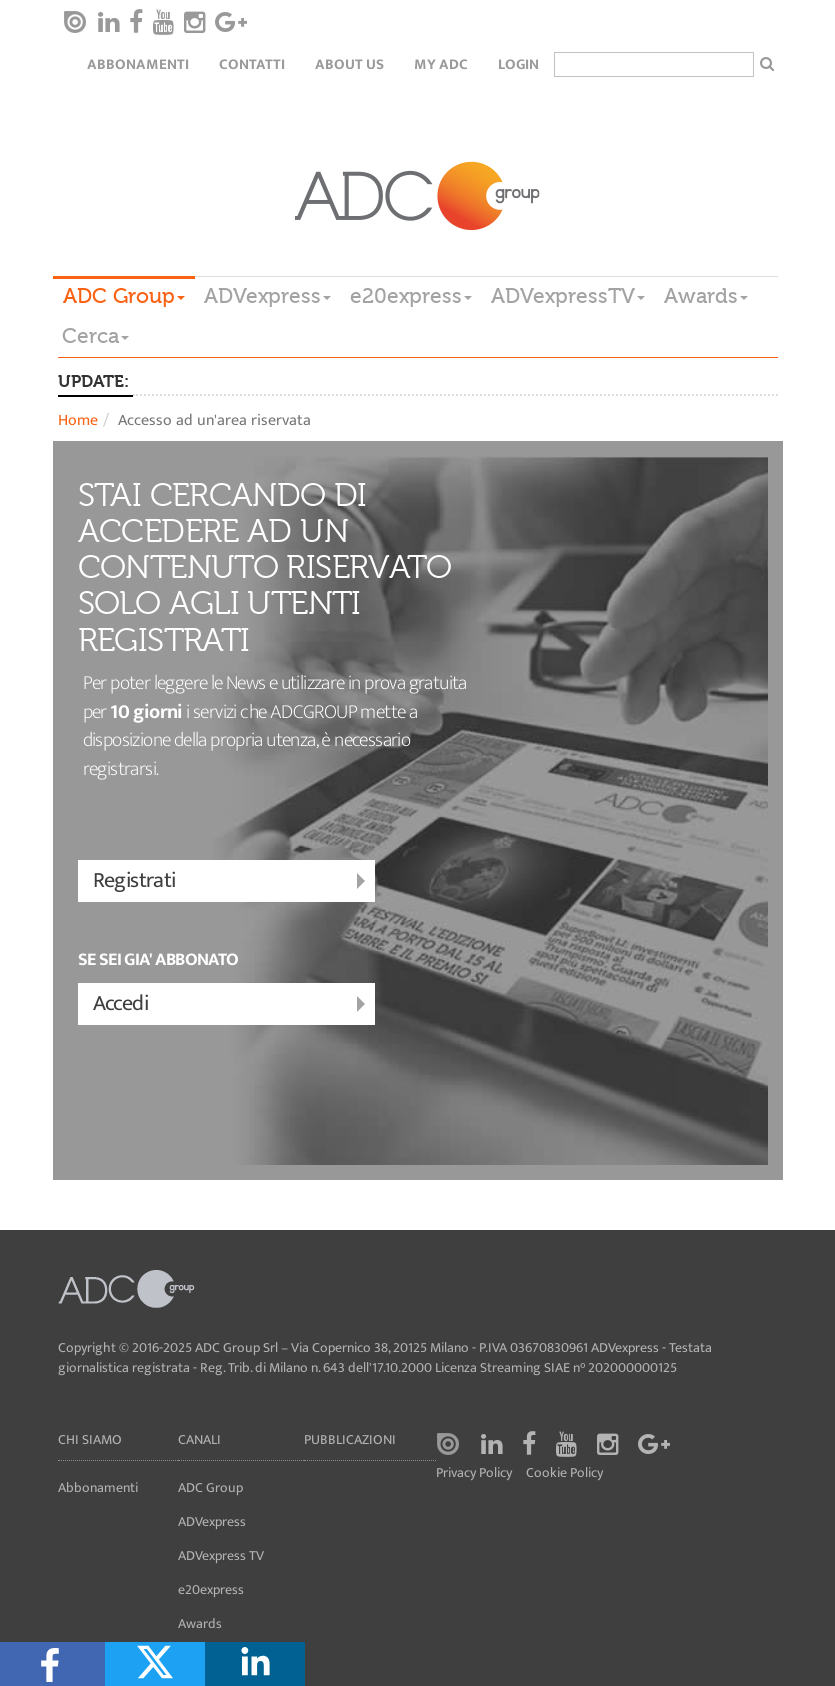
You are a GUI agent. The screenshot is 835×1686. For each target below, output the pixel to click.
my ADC (441, 64)
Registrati (231, 881)
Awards (706, 296)
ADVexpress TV (221, 1555)
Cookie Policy (564, 1473)
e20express (411, 296)
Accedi (231, 1004)
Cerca (95, 336)
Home (78, 420)
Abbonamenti (138, 64)
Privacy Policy (474, 1473)
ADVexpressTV (568, 296)
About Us (349, 64)
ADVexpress (267, 296)
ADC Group (124, 296)
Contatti (252, 64)
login (518, 64)
